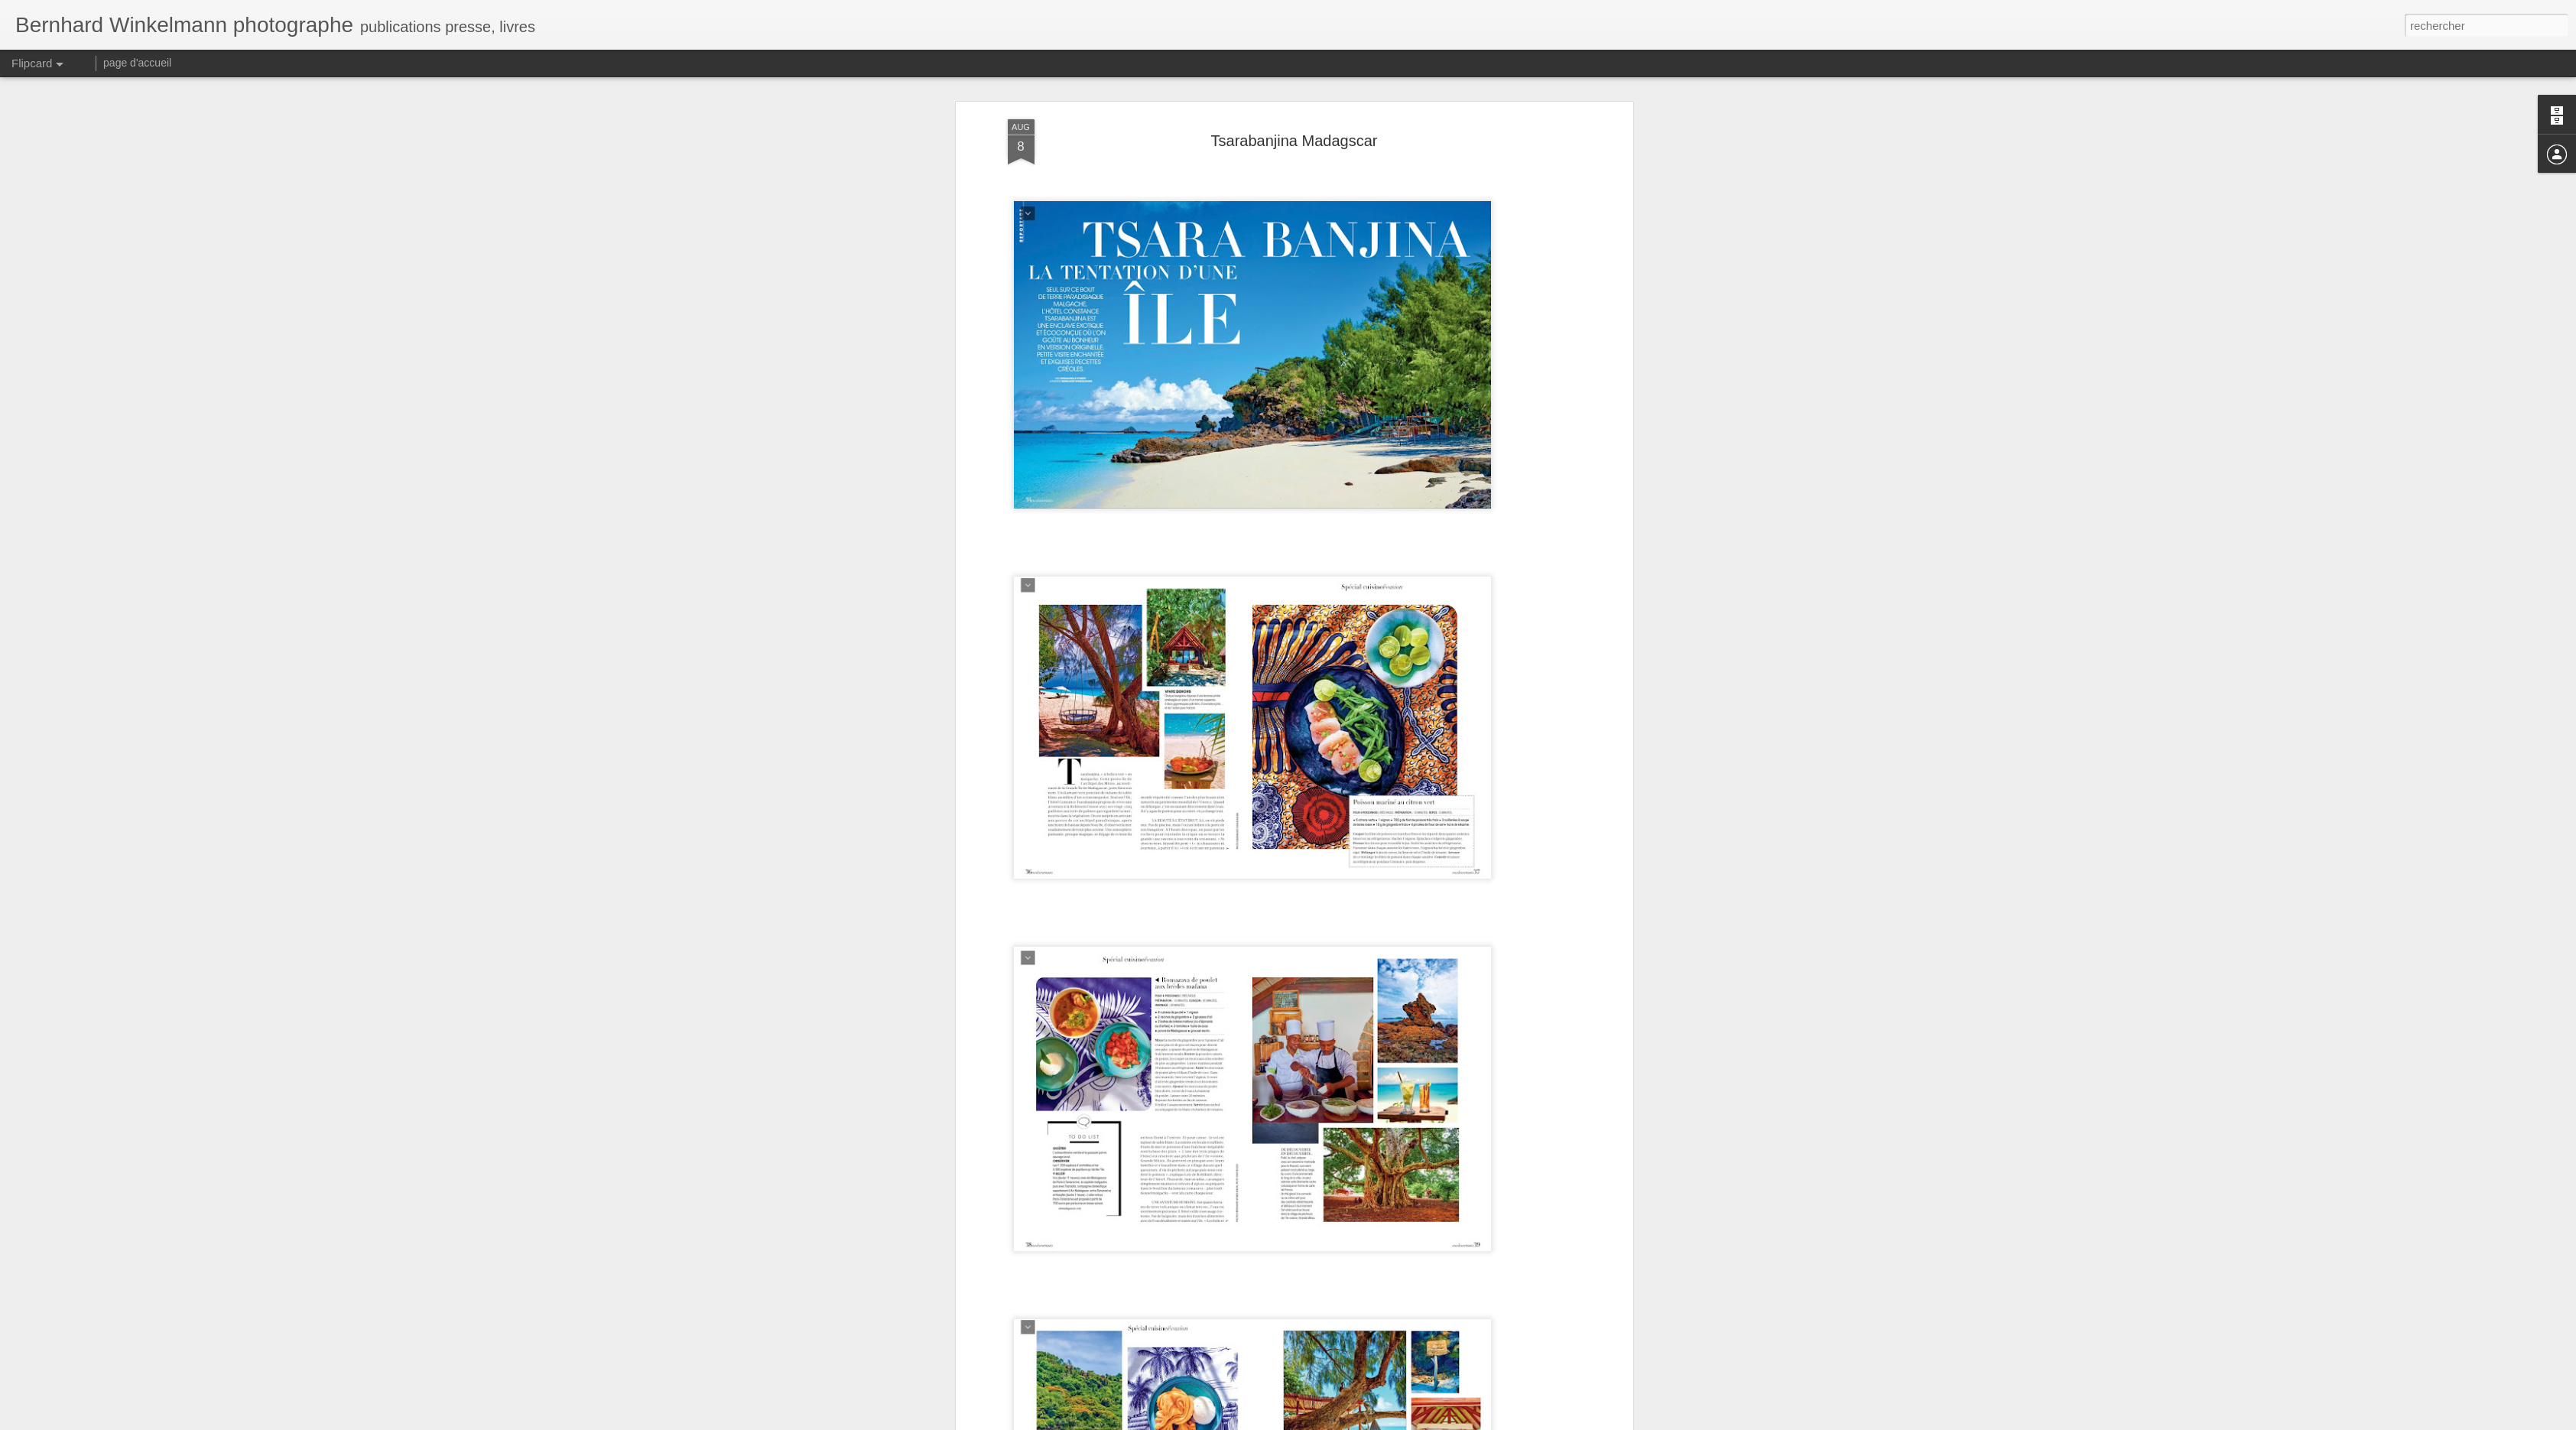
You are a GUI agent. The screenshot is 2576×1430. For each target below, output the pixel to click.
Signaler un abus (1393, 1421)
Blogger (1343, 1421)
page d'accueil (137, 63)
